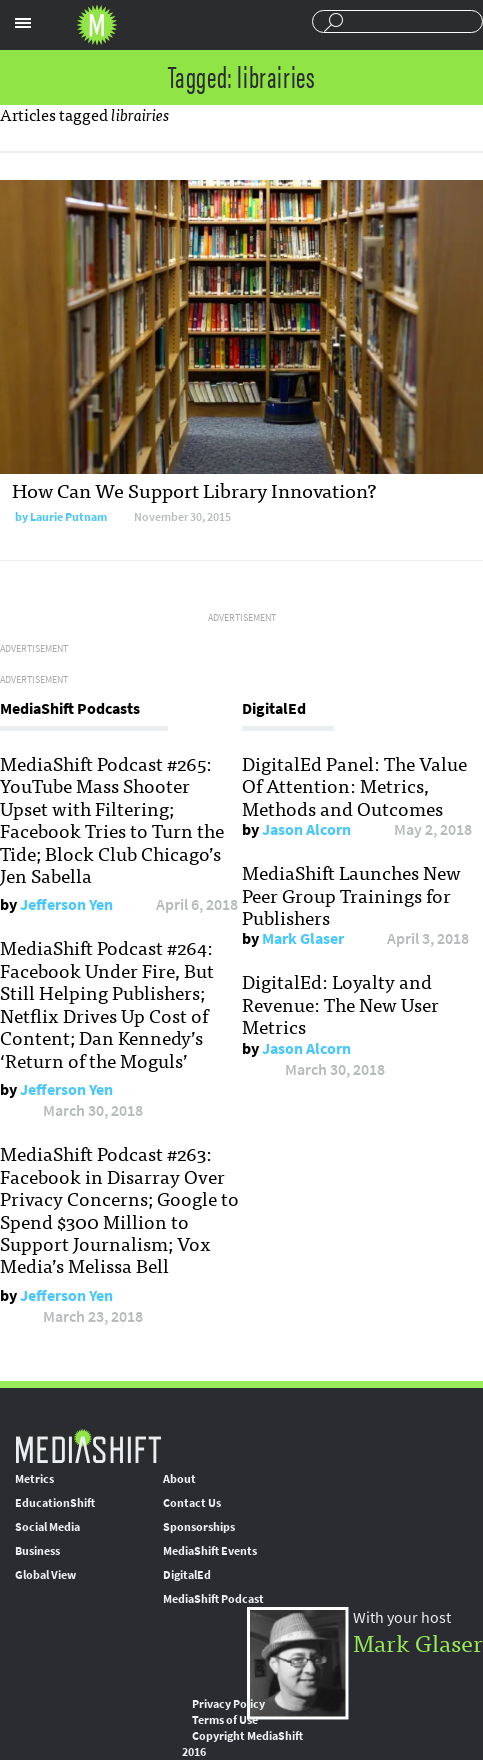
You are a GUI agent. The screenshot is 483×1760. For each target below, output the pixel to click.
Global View (45, 1575)
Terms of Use (225, 1720)
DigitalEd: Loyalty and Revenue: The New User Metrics (340, 1003)
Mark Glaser (303, 938)
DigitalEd (187, 1575)
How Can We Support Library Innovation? (194, 489)
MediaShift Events (210, 1551)
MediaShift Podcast (213, 1599)
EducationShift (55, 1503)
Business (37, 1551)
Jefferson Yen (66, 904)
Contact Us (192, 1503)
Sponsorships (199, 1527)
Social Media (47, 1527)
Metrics (34, 1479)
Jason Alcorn (306, 829)
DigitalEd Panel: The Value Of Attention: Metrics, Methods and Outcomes (354, 785)
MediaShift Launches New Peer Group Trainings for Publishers (351, 894)
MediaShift (88, 1445)
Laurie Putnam (68, 517)
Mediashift (97, 25)
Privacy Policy (228, 1704)
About (179, 1479)
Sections (23, 23)
